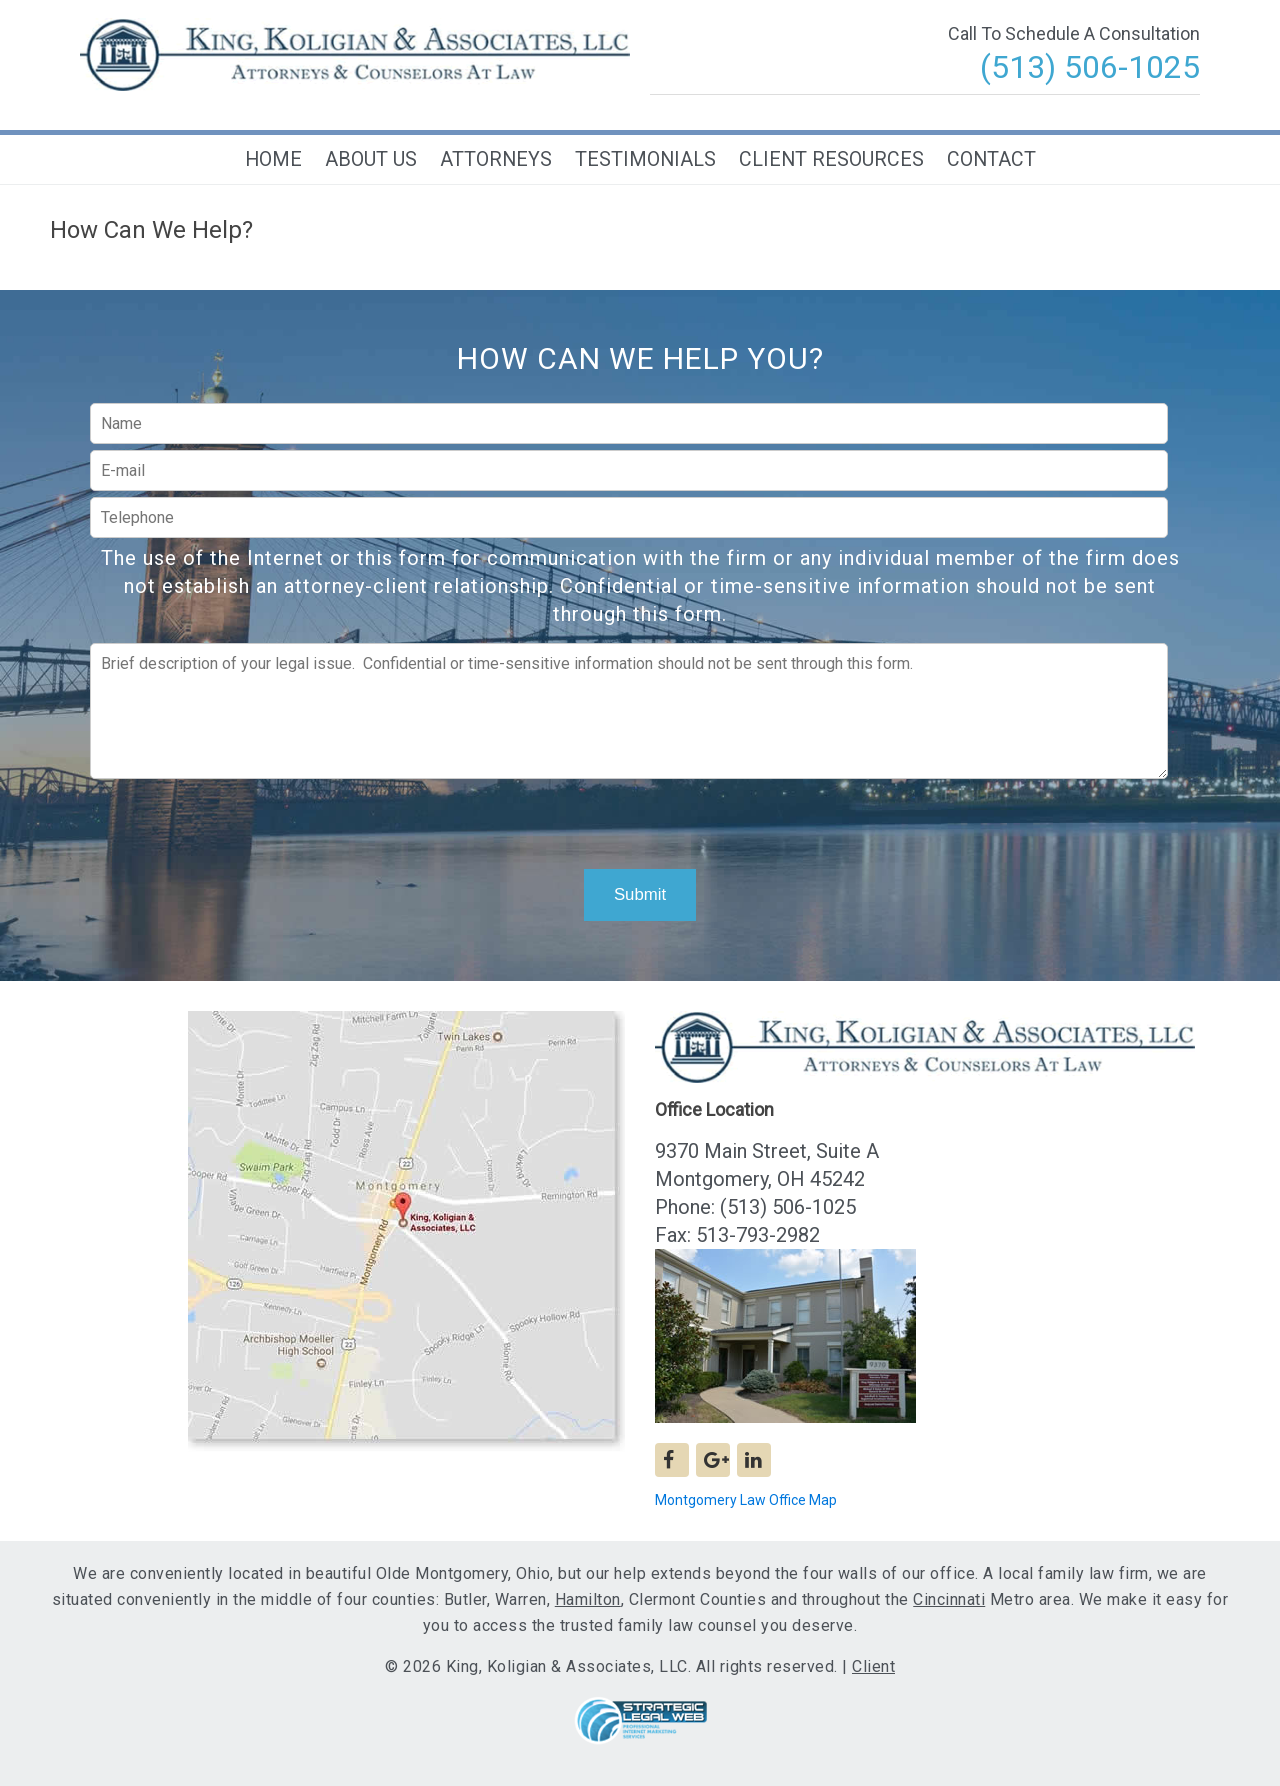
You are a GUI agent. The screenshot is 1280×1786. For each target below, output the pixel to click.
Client (873, 1666)
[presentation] (637, 818)
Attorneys (496, 159)
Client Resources (831, 159)
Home (273, 159)
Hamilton (588, 1599)
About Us (371, 159)
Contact (991, 159)
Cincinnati (949, 1599)
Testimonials (645, 159)
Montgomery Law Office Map (746, 1500)
